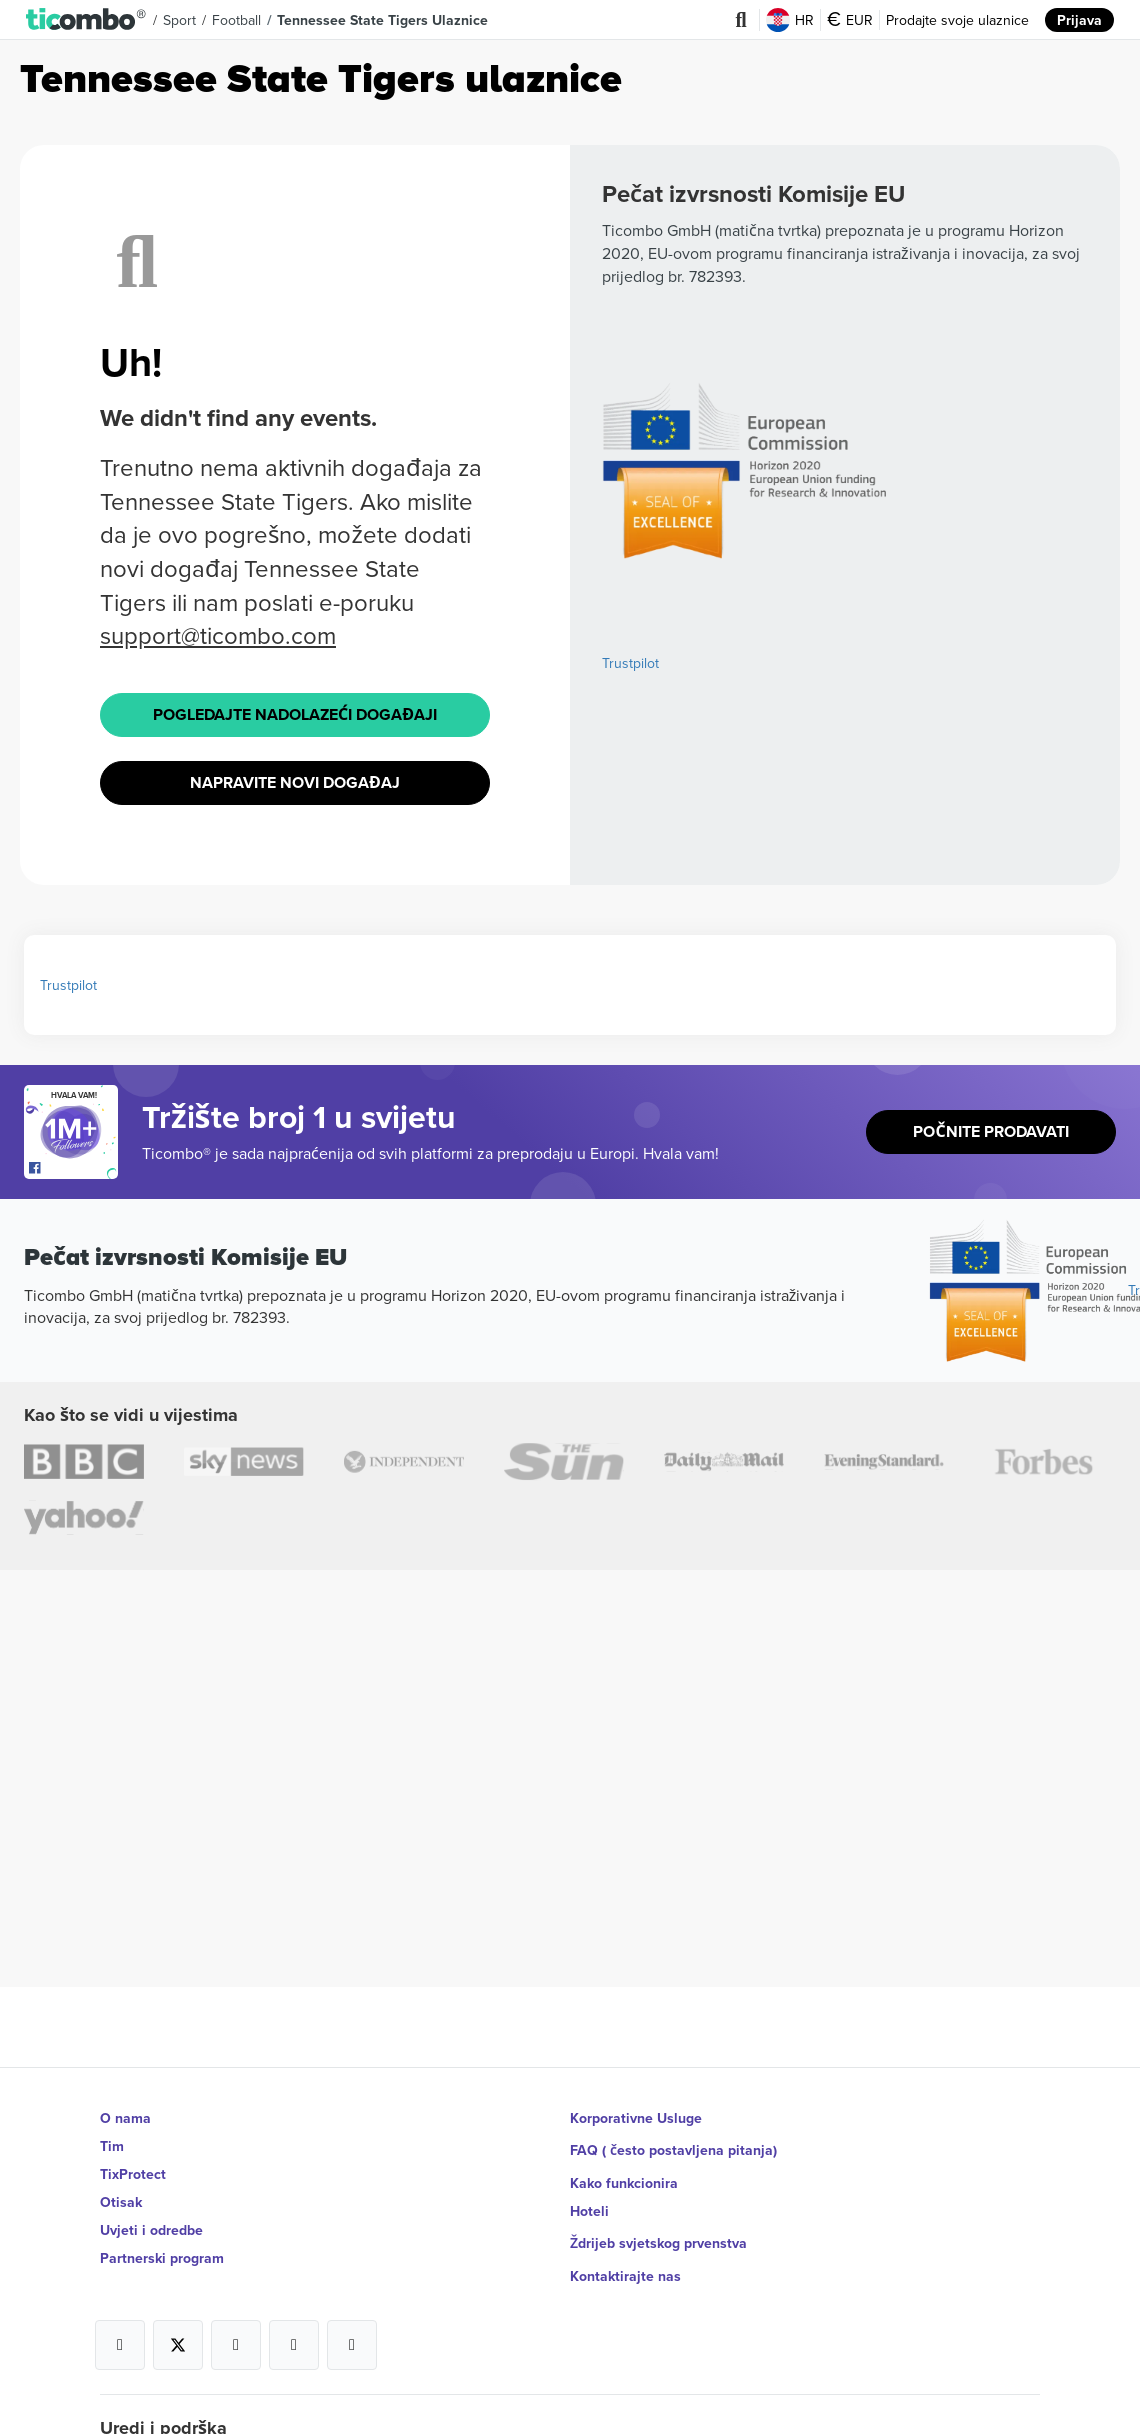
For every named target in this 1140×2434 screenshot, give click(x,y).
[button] (86, 20)
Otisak (121, 2202)
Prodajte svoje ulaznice (957, 20)
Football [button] (236, 20)
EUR (850, 20)
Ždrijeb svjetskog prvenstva (659, 2230)
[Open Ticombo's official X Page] (178, 2327)
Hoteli (589, 2202)
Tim (112, 2146)
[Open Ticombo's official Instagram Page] (236, 2327)
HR (790, 20)
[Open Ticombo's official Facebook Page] (73, 1161)
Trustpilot (630, 663)
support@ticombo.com (218, 635)
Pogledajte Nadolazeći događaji (294, 712)
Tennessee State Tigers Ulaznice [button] (382, 20)
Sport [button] (179, 20)
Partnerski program (162, 2258)
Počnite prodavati (991, 1123)
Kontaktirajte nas (625, 2258)
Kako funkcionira (624, 2174)
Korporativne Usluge (636, 2118)
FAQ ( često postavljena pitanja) (674, 2146)
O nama (125, 2118)
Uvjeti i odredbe (151, 2230)
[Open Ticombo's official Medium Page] (294, 2327)
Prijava (1079, 20)
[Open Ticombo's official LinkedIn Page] (352, 2327)
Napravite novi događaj (295, 776)
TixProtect (133, 2174)
